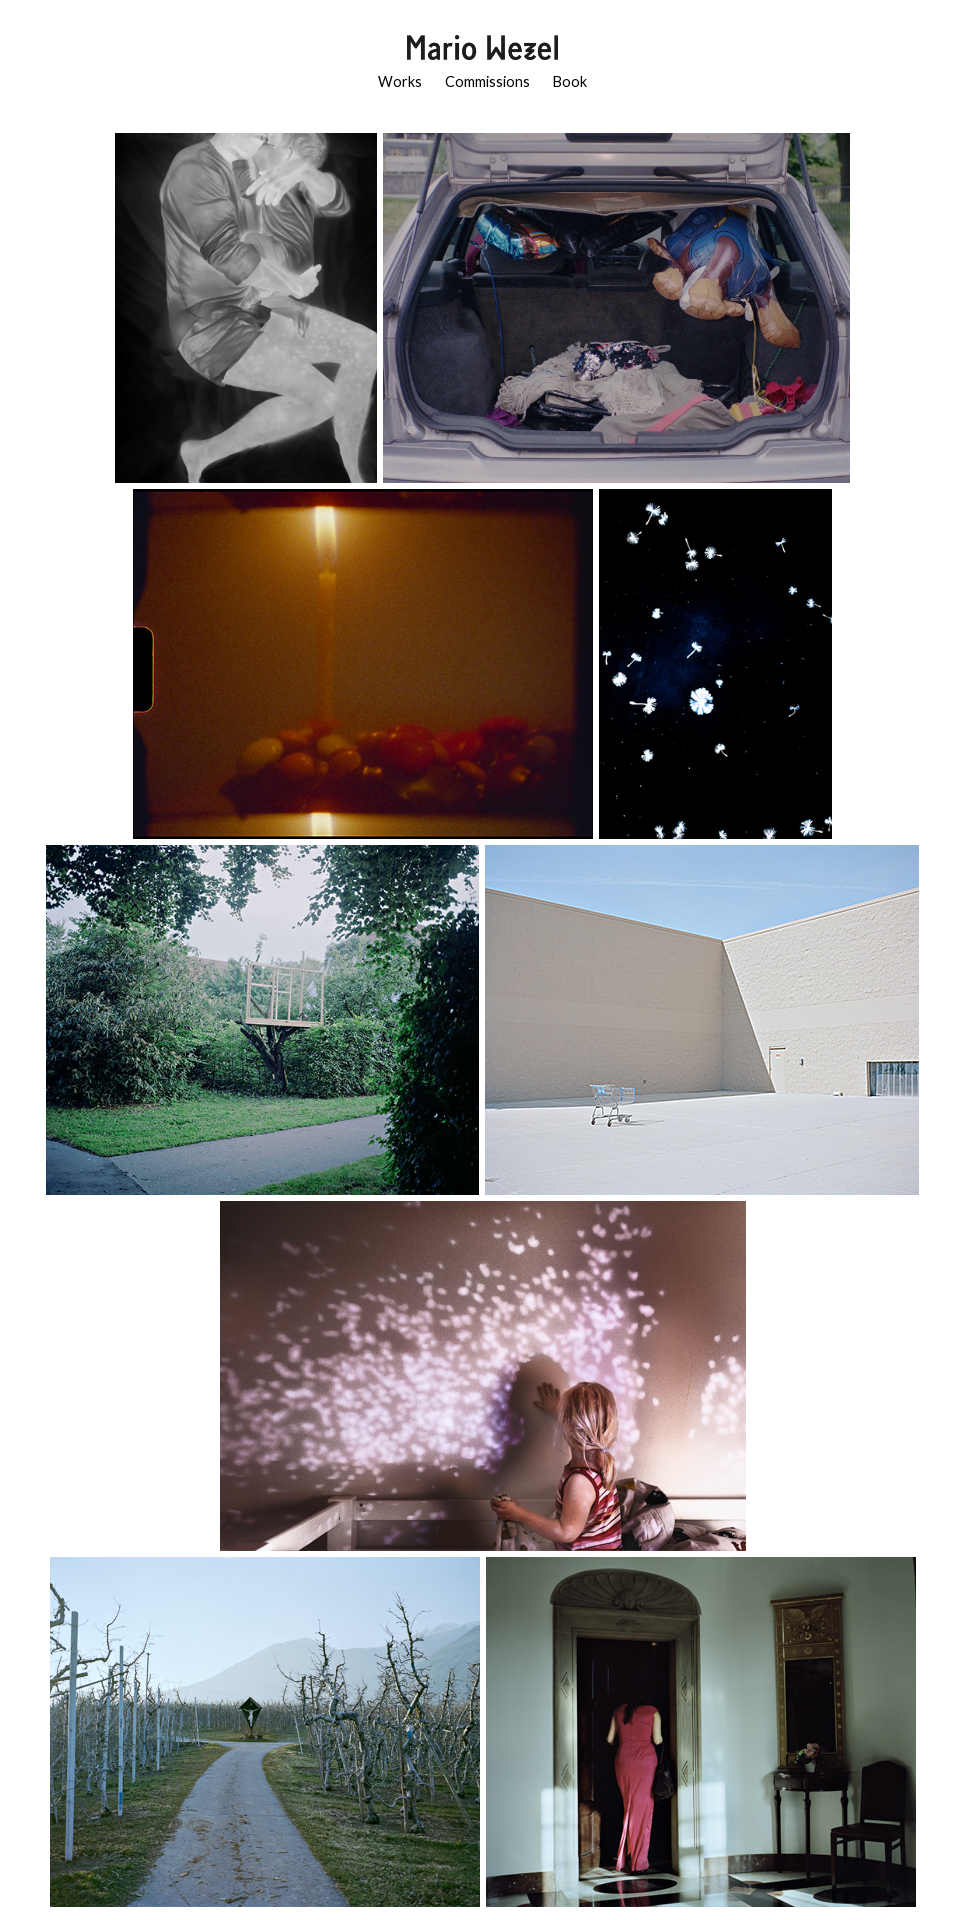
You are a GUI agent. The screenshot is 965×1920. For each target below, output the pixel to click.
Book (570, 81)
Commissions (487, 81)
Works (400, 81)
